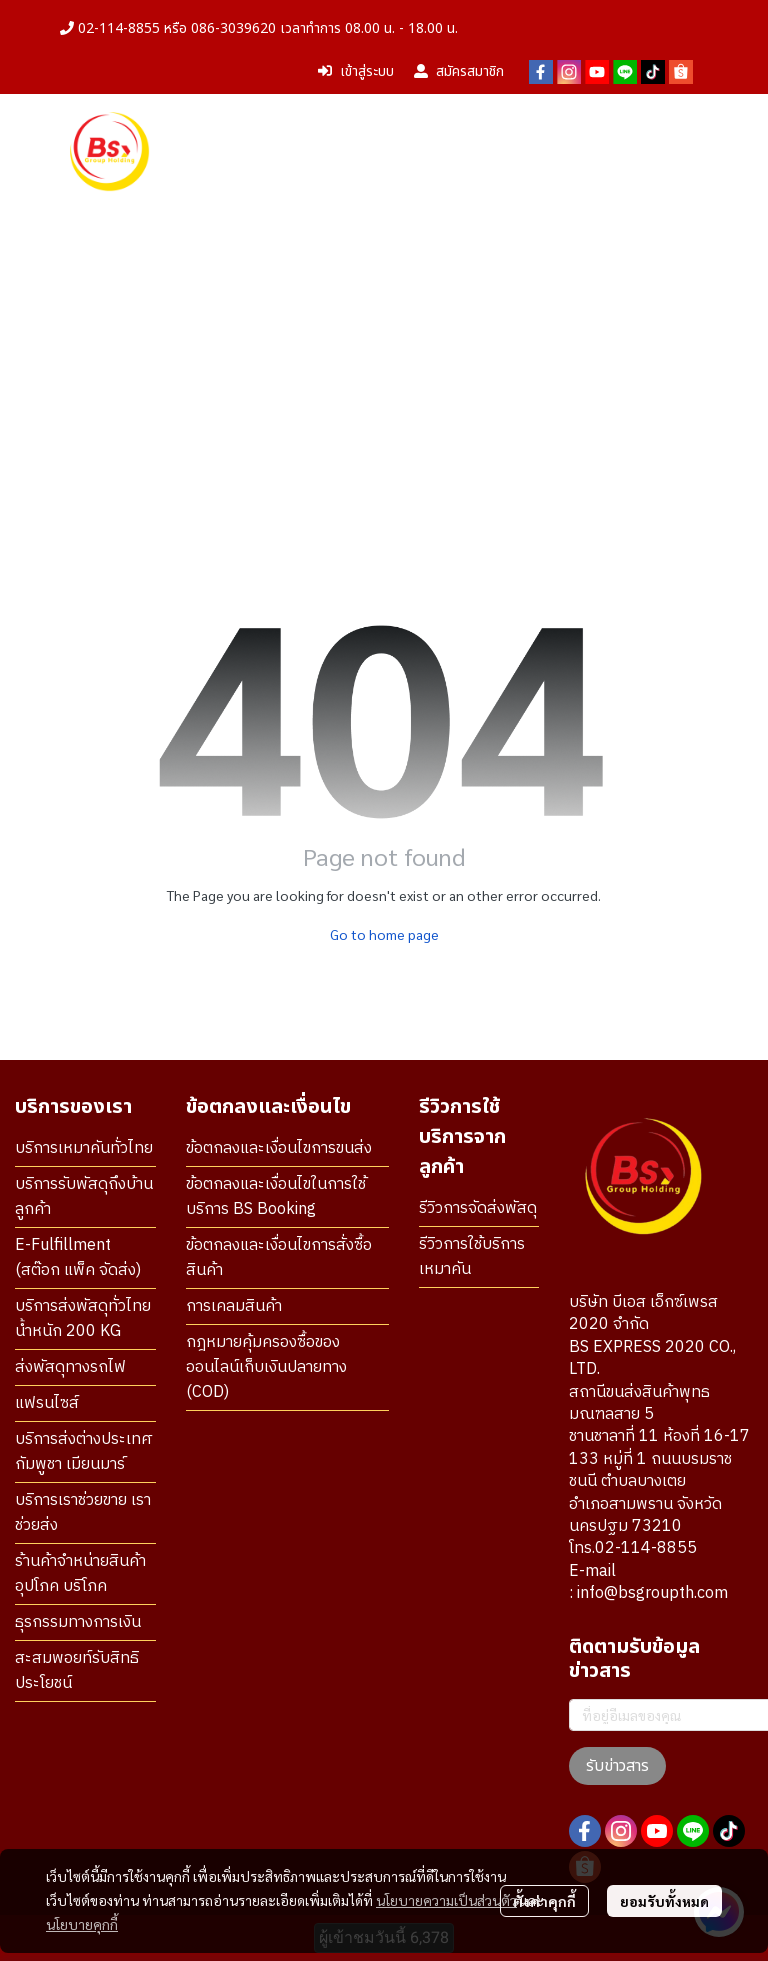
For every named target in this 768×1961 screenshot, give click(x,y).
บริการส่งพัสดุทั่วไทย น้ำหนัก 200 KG (83, 1319)
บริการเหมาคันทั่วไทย (84, 1148)
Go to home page (384, 934)
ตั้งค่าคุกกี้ (544, 1901)
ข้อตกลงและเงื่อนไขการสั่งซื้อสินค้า (279, 1258)
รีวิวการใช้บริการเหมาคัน (472, 1257)
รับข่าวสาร (617, 1766)
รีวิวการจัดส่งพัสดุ (478, 1208)
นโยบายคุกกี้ (82, 1924)
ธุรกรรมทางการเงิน (78, 1622)
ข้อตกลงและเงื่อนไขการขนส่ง (279, 1148)
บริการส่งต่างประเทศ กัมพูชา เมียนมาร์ (84, 1452)
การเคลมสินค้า (234, 1306)
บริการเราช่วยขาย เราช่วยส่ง (83, 1513)
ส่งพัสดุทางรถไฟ (70, 1367)
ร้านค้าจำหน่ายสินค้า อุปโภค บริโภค (80, 1574)
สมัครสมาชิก (459, 71)
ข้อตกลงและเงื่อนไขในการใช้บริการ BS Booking (276, 1197)
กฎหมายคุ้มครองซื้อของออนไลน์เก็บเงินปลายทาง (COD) (266, 1367)
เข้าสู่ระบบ (356, 71)
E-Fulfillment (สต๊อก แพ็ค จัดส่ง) (78, 1258)
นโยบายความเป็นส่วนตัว (446, 1900)
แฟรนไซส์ (47, 1403)
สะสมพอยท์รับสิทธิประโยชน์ (77, 1671)
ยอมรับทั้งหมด (664, 1901)
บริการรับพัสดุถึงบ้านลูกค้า (84, 1197)
